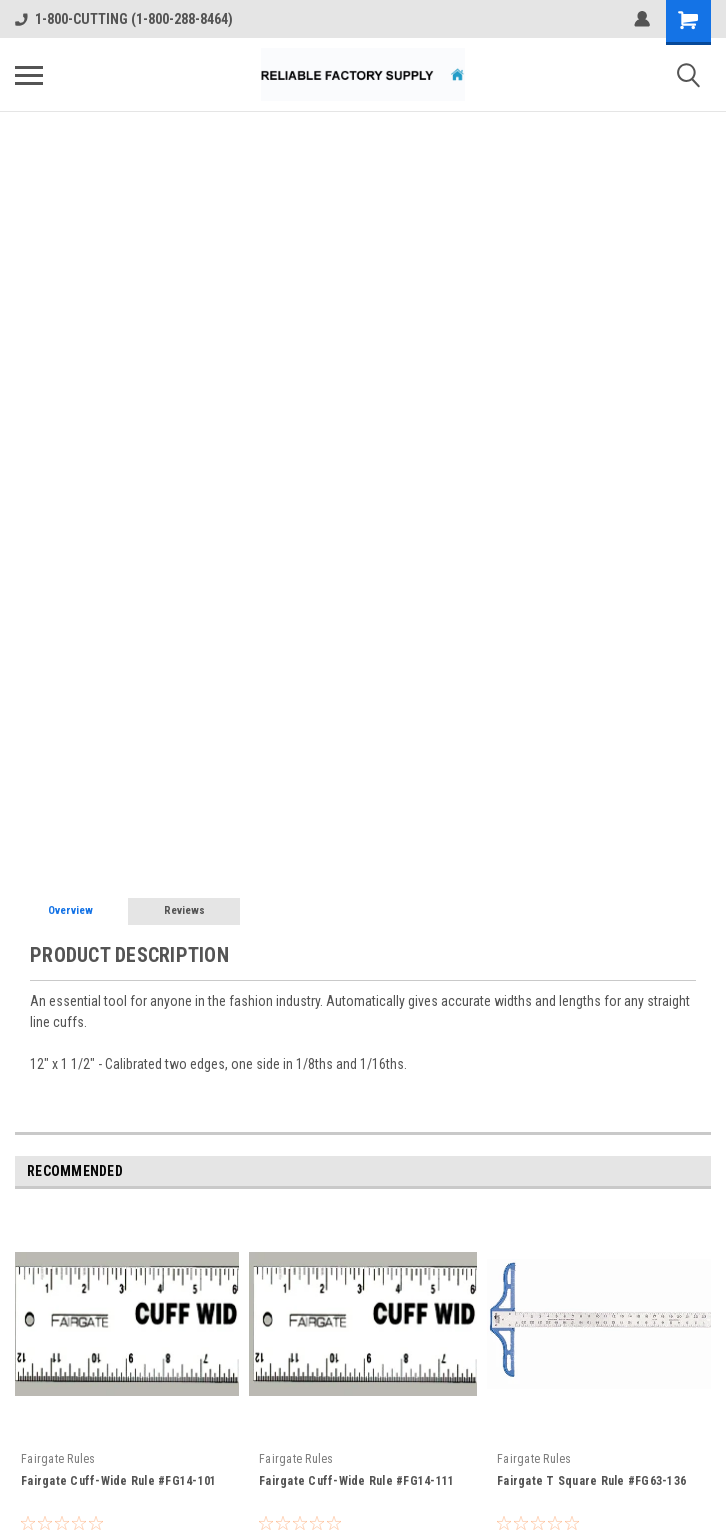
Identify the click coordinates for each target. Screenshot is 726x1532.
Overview (70, 910)
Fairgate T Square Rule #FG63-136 (591, 1481)
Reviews (184, 910)
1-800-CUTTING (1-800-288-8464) (124, 19)
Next (699, 1172)
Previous (671, 1172)
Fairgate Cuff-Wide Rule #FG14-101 (118, 1481)
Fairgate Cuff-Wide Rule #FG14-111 (356, 1481)
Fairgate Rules (58, 1459)
